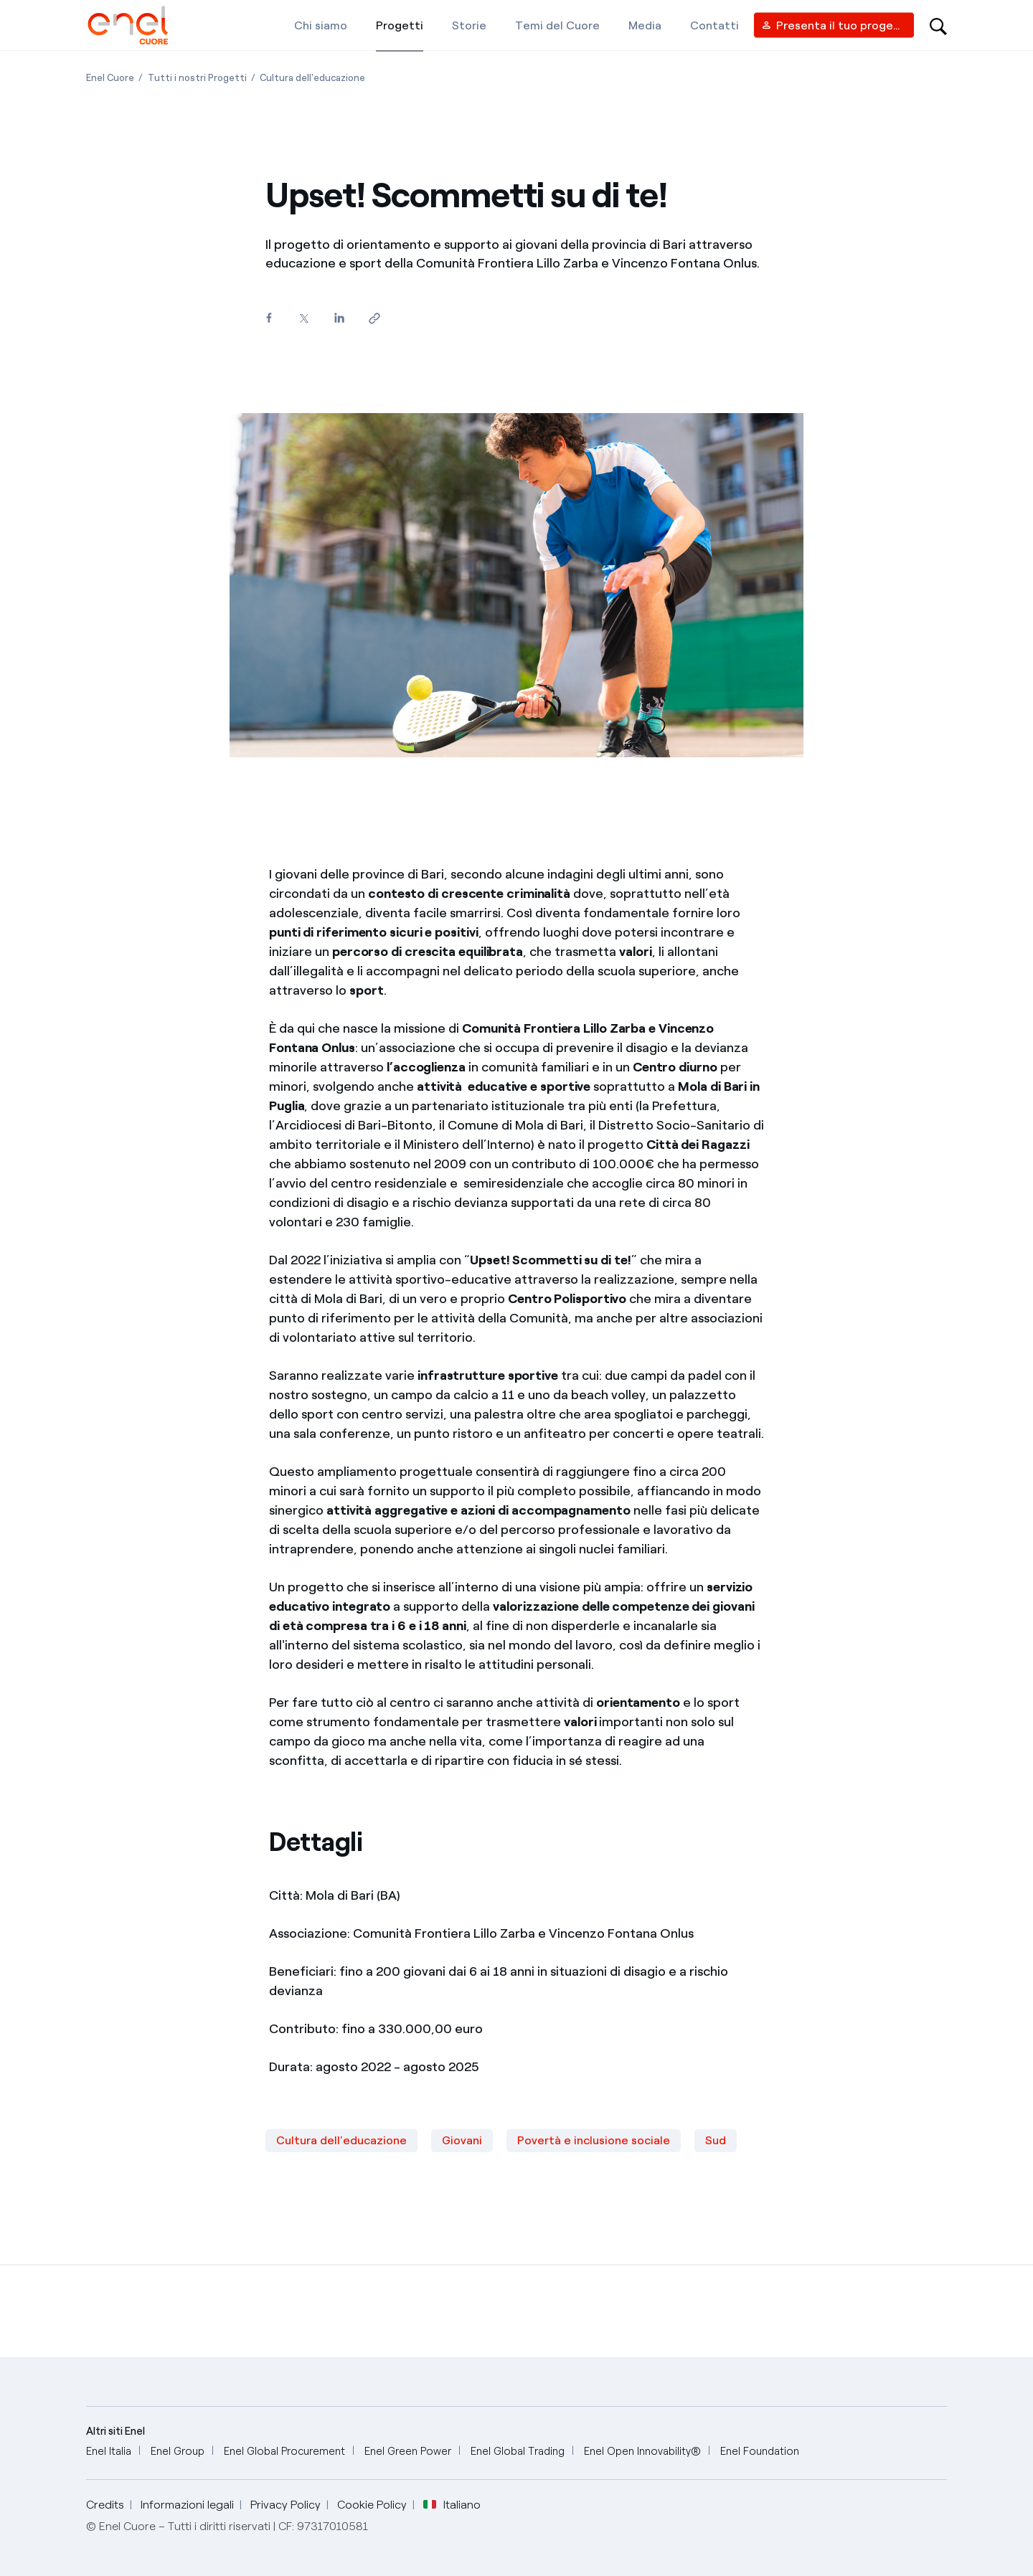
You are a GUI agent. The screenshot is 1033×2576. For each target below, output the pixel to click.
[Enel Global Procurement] (284, 2451)
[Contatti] (714, 25)
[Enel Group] (177, 2451)
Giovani (462, 2140)
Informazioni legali (187, 2504)
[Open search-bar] (938, 25)
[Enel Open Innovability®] (642, 2451)
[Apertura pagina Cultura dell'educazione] (312, 77)
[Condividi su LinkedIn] (339, 318)
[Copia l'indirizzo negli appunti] (374, 319)
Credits (105, 2504)
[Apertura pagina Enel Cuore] (110, 77)
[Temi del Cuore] (557, 25)
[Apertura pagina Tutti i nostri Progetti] (197, 77)
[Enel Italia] (108, 2451)
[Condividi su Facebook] (269, 318)
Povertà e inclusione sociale (593, 2140)
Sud (715, 2140)
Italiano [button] (452, 2505)
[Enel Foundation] (759, 2451)
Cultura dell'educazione (341, 2140)
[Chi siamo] (320, 25)
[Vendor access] (834, 25)
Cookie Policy (372, 2504)
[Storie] (469, 25)
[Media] (644, 25)
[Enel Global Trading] (518, 2451)
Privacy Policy (285, 2504)
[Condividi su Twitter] (304, 319)
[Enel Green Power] (407, 2451)
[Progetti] (399, 25)
